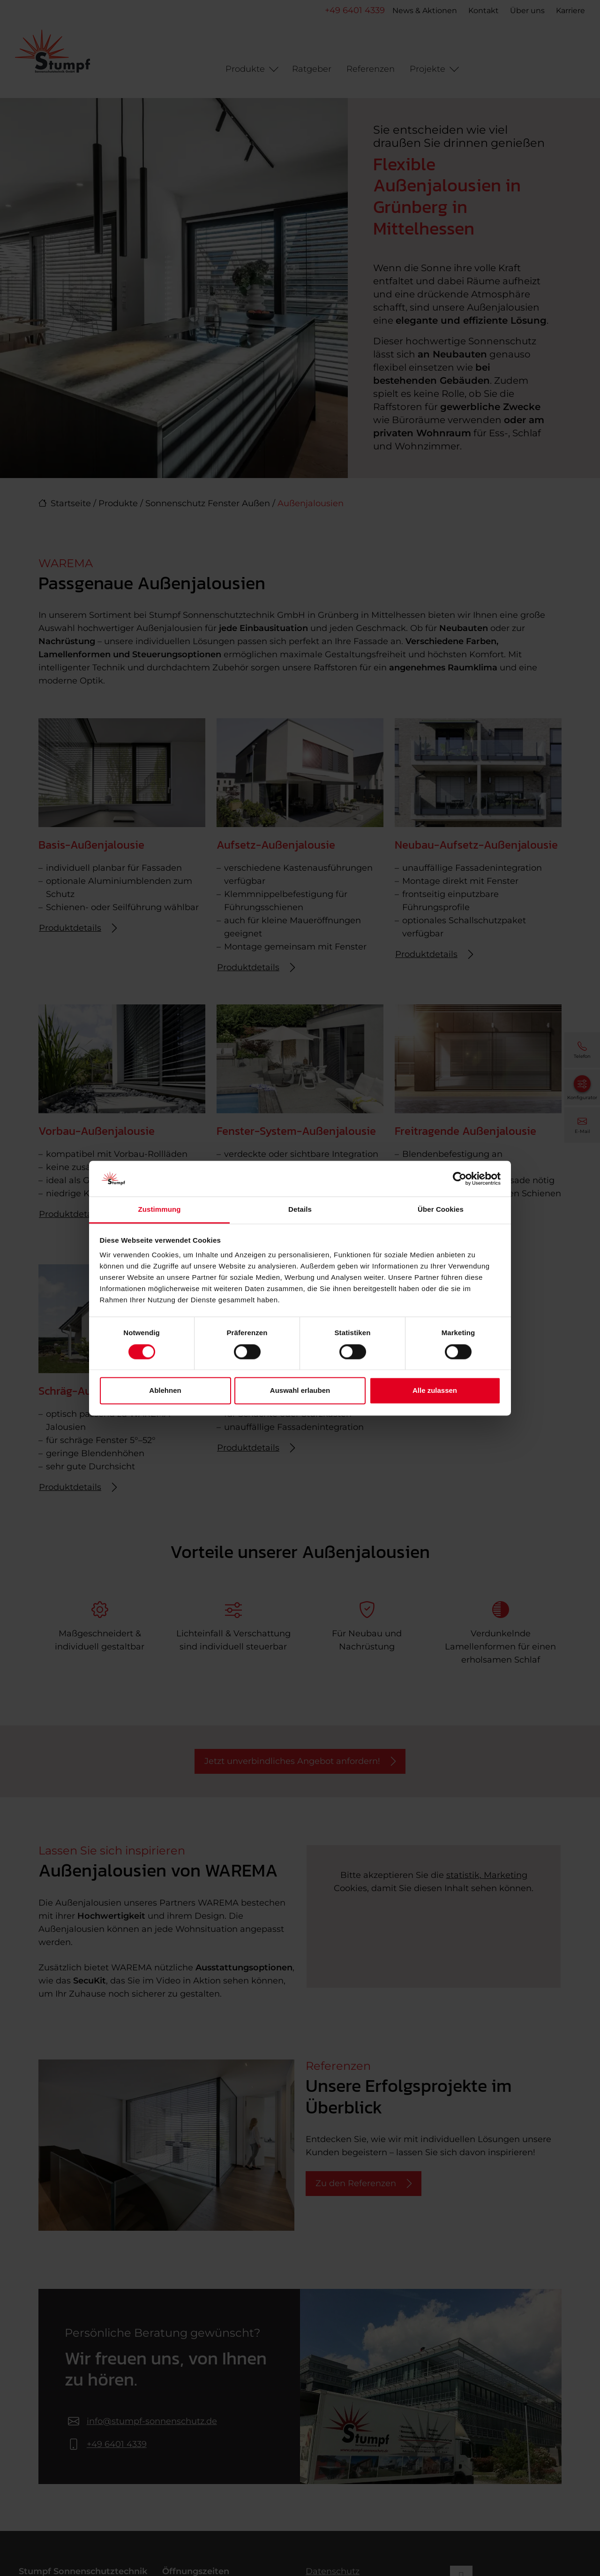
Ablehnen (165, 1391)
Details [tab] (300, 1210)
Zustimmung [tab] (159, 1210)
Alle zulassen (434, 1391)
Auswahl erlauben (300, 1391)
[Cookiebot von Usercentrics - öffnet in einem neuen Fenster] (460, 1178)
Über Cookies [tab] (441, 1210)
